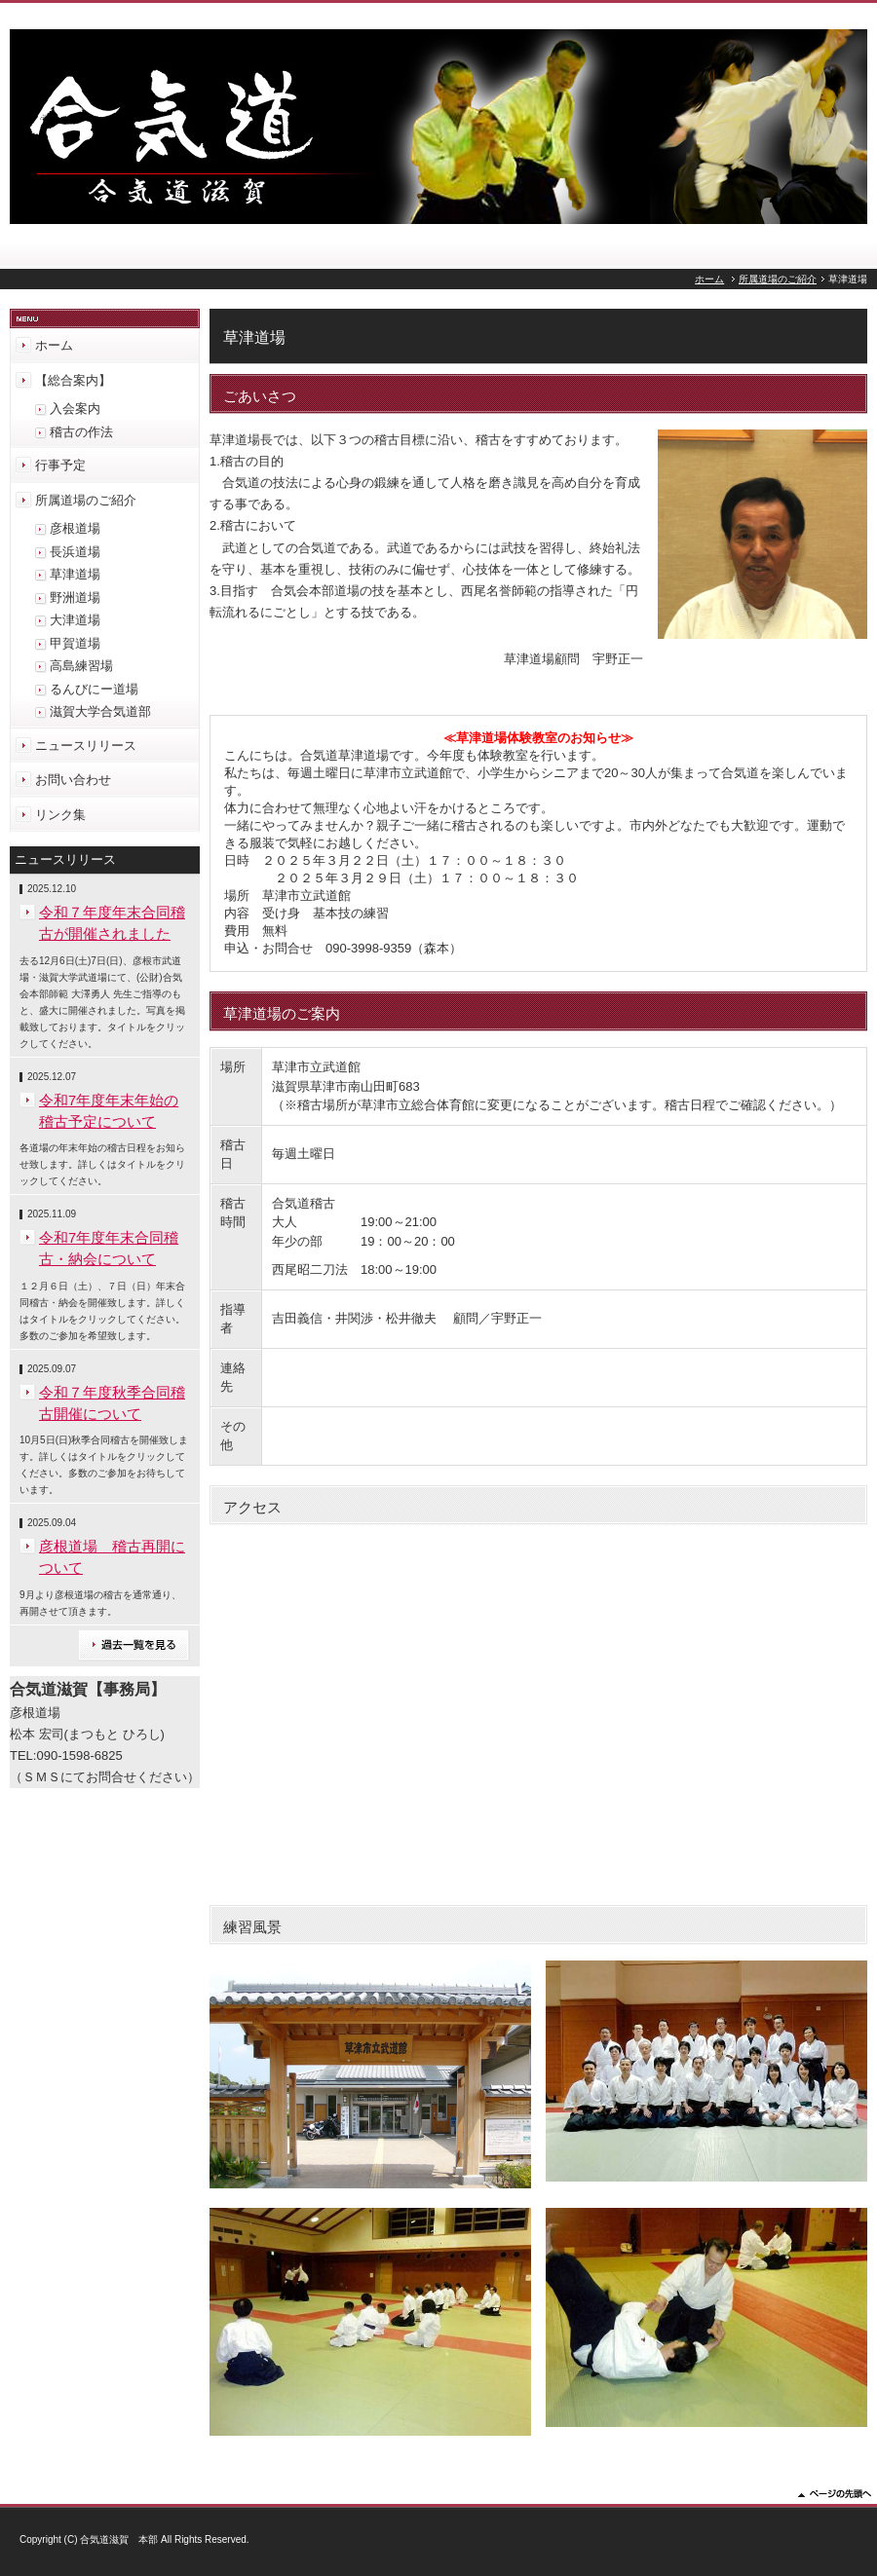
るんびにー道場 (94, 689)
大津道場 (75, 620)
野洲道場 (75, 597)
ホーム (709, 279)
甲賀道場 (75, 643)
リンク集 (60, 814)
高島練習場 (81, 665)
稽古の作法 (81, 432)
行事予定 (60, 465)
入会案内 (75, 408)
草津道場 (75, 574)
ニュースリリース (85, 745)
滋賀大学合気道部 (100, 711)
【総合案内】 (73, 380)
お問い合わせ (73, 779)
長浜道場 (75, 551)
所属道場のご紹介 (778, 279)
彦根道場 (75, 528)
